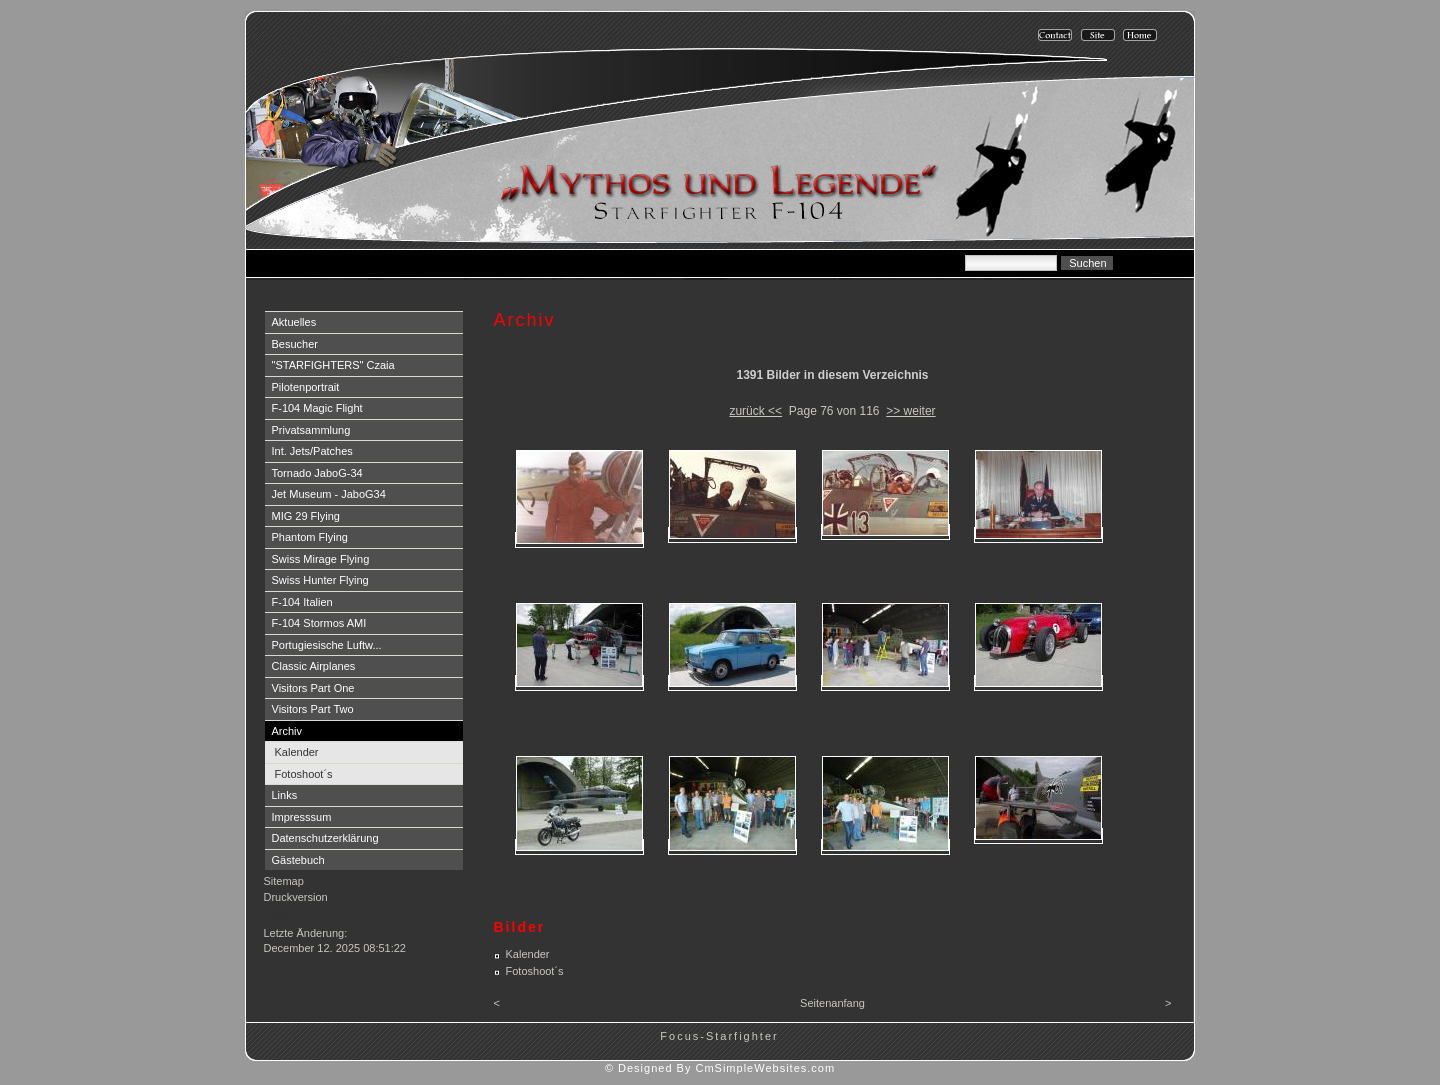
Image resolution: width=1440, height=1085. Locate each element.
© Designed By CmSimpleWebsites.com (720, 1068)
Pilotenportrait (306, 387)
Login (279, 917)
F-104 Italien (302, 602)
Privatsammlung (311, 430)
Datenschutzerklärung (325, 838)
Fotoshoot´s (304, 774)
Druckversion (296, 897)
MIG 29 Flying (306, 516)
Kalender (297, 752)
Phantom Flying (310, 537)
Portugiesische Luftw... (327, 645)
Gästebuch (298, 860)
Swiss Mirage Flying (321, 559)
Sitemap (284, 881)
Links (285, 795)
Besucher (295, 344)
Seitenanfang (832, 1003)
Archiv (287, 731)
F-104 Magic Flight (317, 408)
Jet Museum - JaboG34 (329, 494)
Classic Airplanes (314, 666)
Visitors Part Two (313, 709)
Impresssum (302, 817)
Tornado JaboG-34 (317, 473)
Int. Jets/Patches (312, 451)
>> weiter (910, 411)
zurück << (755, 411)
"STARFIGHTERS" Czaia (333, 365)
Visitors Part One (313, 688)
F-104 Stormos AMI (319, 623)
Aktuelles (294, 322)
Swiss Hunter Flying (320, 580)
